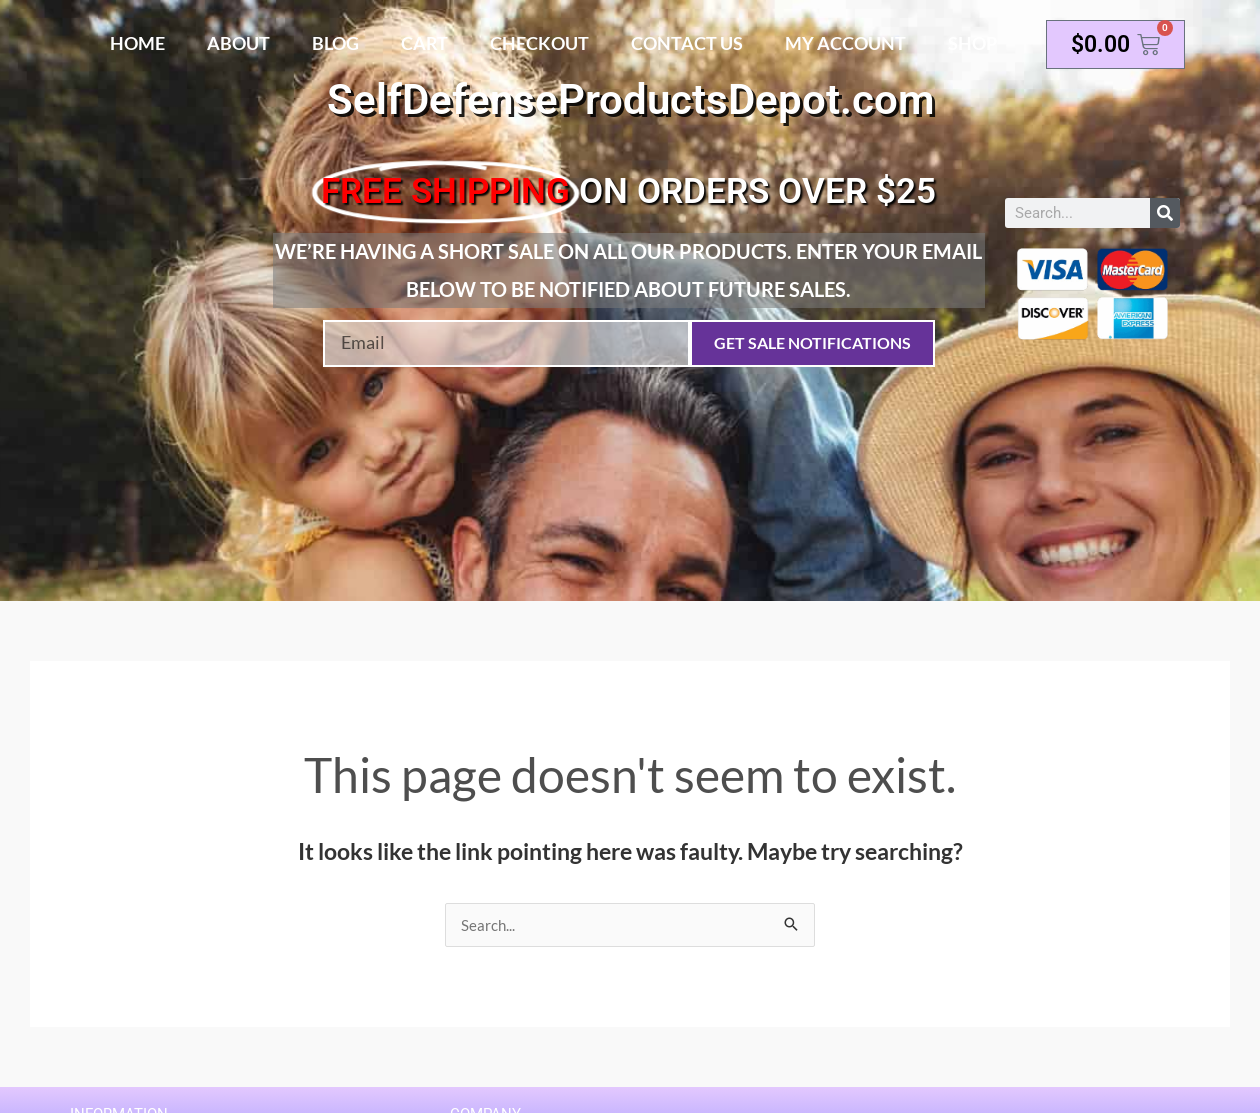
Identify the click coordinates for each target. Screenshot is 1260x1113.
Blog (335, 43)
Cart (424, 43)
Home (137, 43)
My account (845, 43)
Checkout (539, 43)
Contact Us (687, 43)
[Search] (1165, 213)
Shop (972, 43)
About (238, 43)
